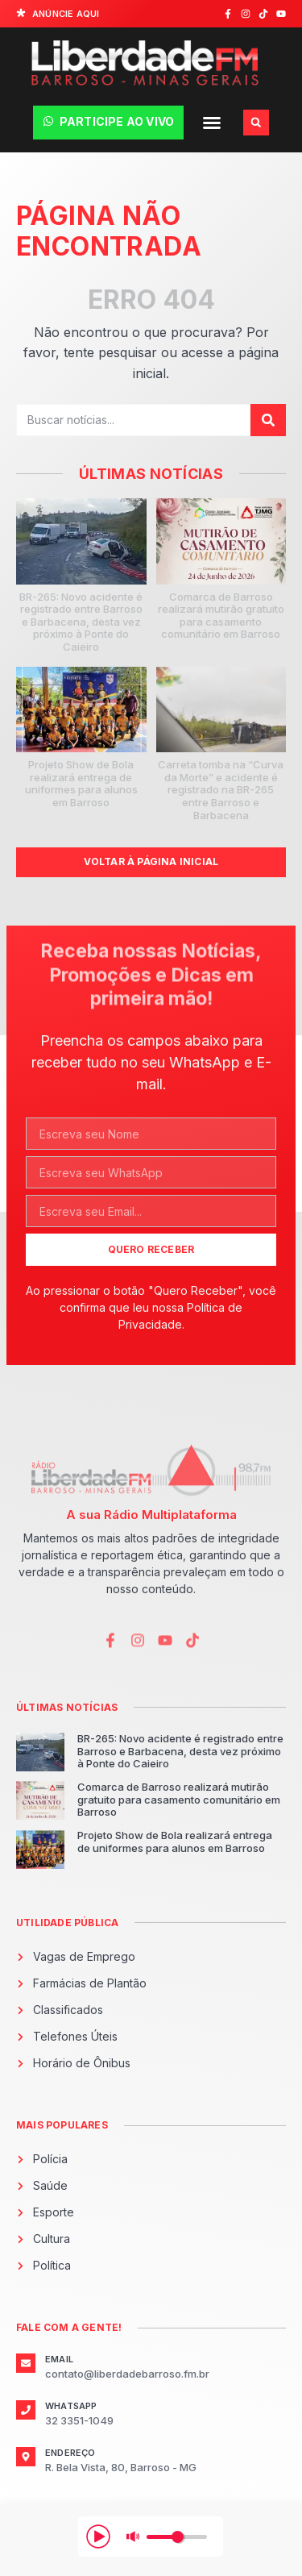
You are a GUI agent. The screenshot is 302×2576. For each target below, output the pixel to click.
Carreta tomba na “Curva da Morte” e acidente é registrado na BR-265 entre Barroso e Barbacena (220, 789)
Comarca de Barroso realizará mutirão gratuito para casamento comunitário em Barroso (221, 615)
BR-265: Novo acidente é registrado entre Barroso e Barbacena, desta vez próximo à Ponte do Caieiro (81, 621)
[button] (211, 122)
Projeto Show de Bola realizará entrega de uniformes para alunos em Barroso (81, 783)
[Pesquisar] (268, 420)
